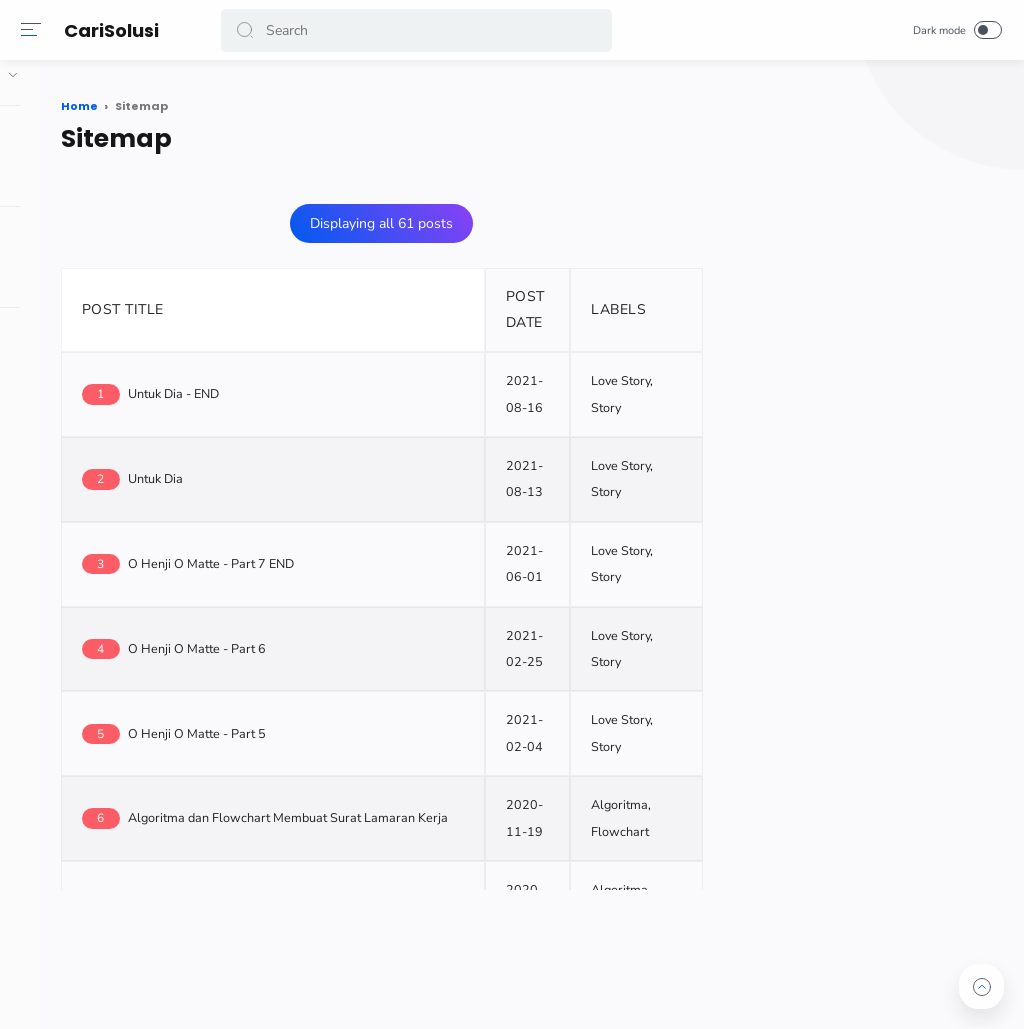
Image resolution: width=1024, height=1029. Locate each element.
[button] (249, 30)
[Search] (417, 30)
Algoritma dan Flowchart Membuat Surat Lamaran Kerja (452, 809)
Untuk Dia (319, 470)
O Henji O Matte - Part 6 (361, 640)
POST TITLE (287, 301)
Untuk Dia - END (337, 385)
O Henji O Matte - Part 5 (361, 725)
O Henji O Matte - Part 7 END (375, 555)
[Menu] (35, 30)
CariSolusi (115, 30)
